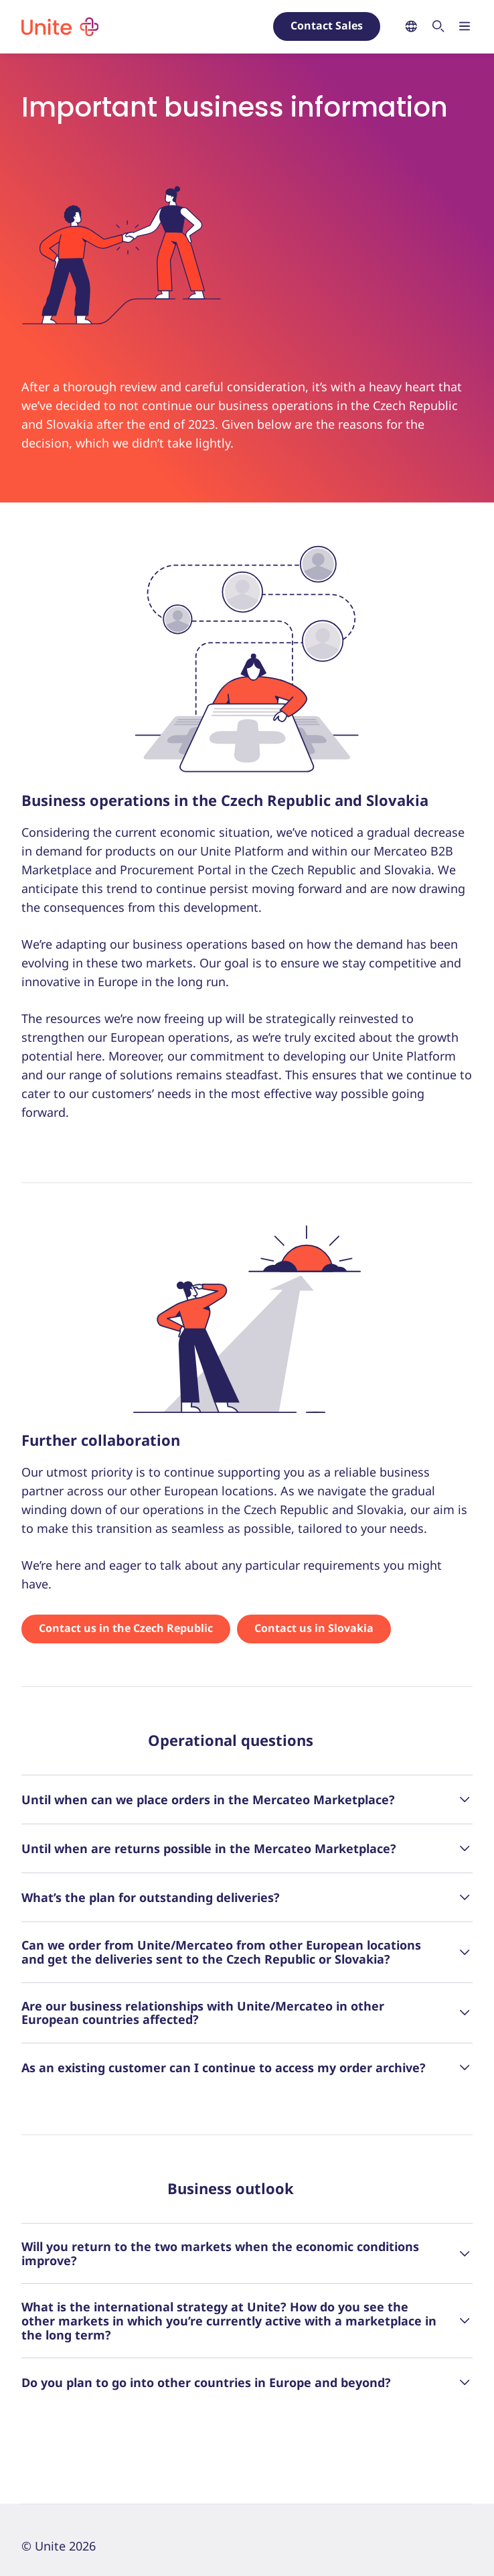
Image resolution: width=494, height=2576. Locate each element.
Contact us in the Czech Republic (126, 1628)
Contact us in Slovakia (314, 1628)
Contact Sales (327, 25)
